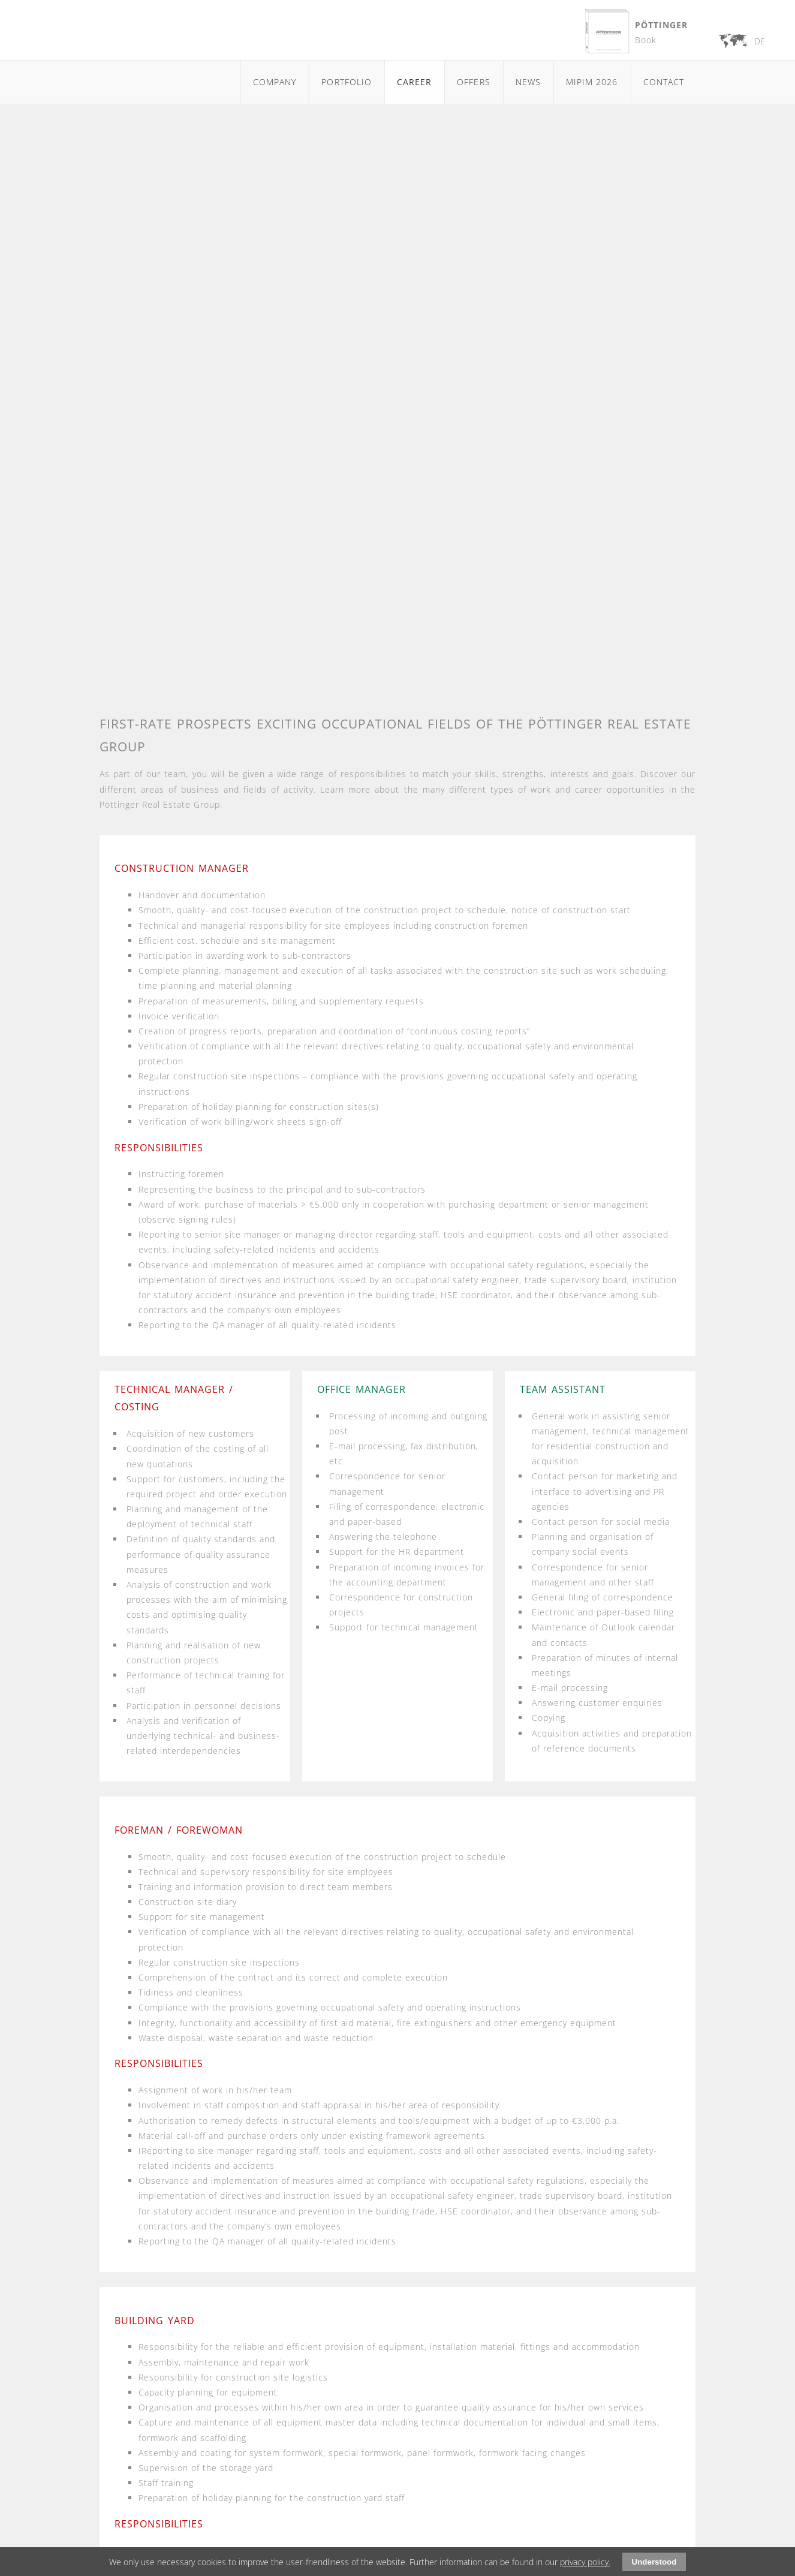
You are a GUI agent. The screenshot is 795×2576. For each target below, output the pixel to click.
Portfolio (346, 82)
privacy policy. (585, 2562)
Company (274, 82)
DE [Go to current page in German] (759, 41)
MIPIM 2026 (592, 82)
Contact (663, 82)
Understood (654, 2561)
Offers (473, 82)
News (528, 82)
